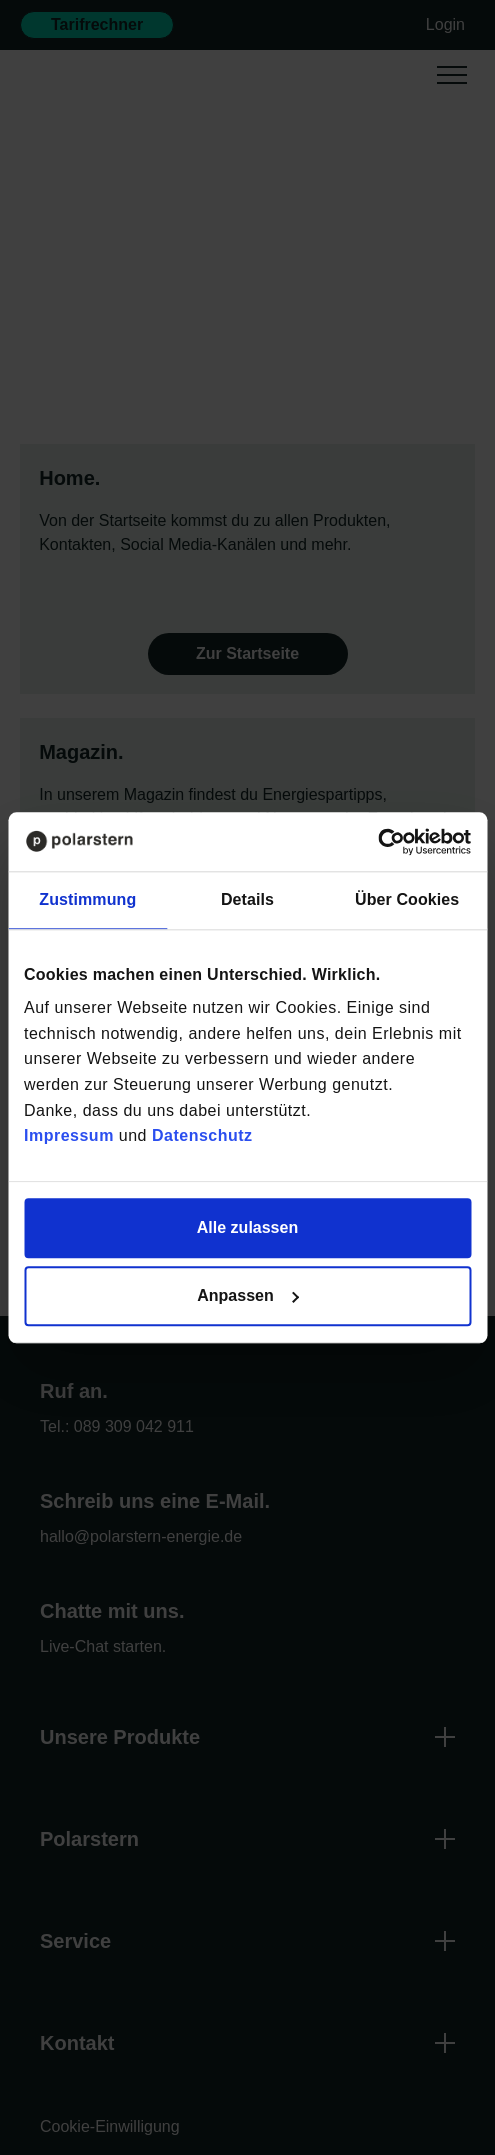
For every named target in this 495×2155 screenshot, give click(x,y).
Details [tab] (247, 899)
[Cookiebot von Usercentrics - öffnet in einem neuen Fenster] (383, 841)
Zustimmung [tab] (87, 899)
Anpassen (248, 1295)
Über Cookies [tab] (407, 899)
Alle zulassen (247, 1227)
